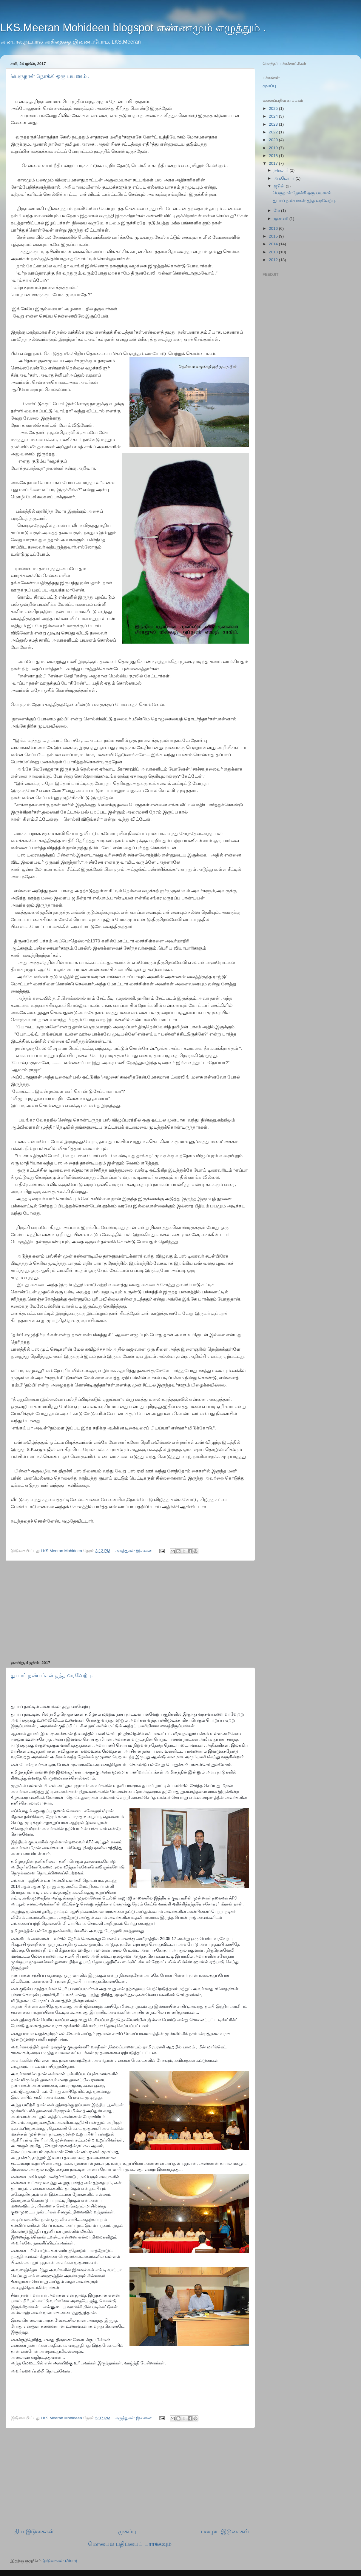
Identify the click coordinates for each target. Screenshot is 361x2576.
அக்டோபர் (285, 178)
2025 (274, 108)
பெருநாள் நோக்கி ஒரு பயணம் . (50, 76)
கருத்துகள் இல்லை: (134, 1551)
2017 (274, 163)
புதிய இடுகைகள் (32, 2531)
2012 (274, 260)
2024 (274, 116)
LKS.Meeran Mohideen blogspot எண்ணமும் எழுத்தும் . (133, 27)
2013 (274, 252)
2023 (274, 124)
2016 (274, 228)
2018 (274, 155)
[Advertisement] (129, 1610)
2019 (274, 148)
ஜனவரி (281, 218)
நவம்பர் (282, 170)
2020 (274, 140)
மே (277, 210)
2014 (274, 244)
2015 (274, 236)
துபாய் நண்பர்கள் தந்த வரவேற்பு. (52, 1675)
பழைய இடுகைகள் (225, 2531)
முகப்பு (127, 2531)
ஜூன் (280, 186)
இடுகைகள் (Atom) (60, 2560)
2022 (274, 132)
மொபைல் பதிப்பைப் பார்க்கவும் (130, 2544)
